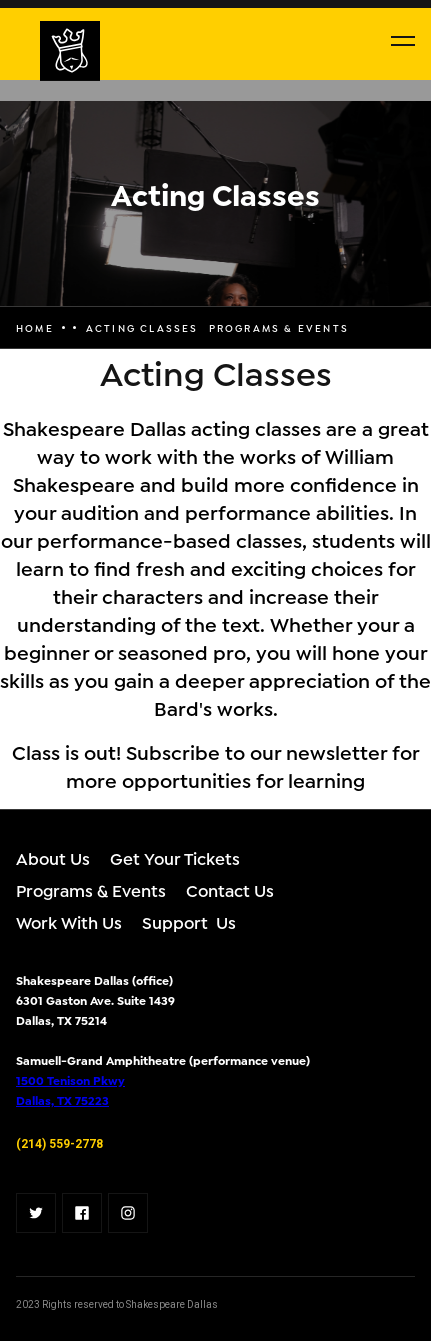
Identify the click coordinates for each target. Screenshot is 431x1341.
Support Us (189, 921)
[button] (403, 41)
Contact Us (230, 889)
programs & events (279, 328)
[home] (20, 51)
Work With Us (69, 921)
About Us (53, 857)
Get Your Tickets (175, 857)
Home (35, 328)
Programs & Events (91, 889)
